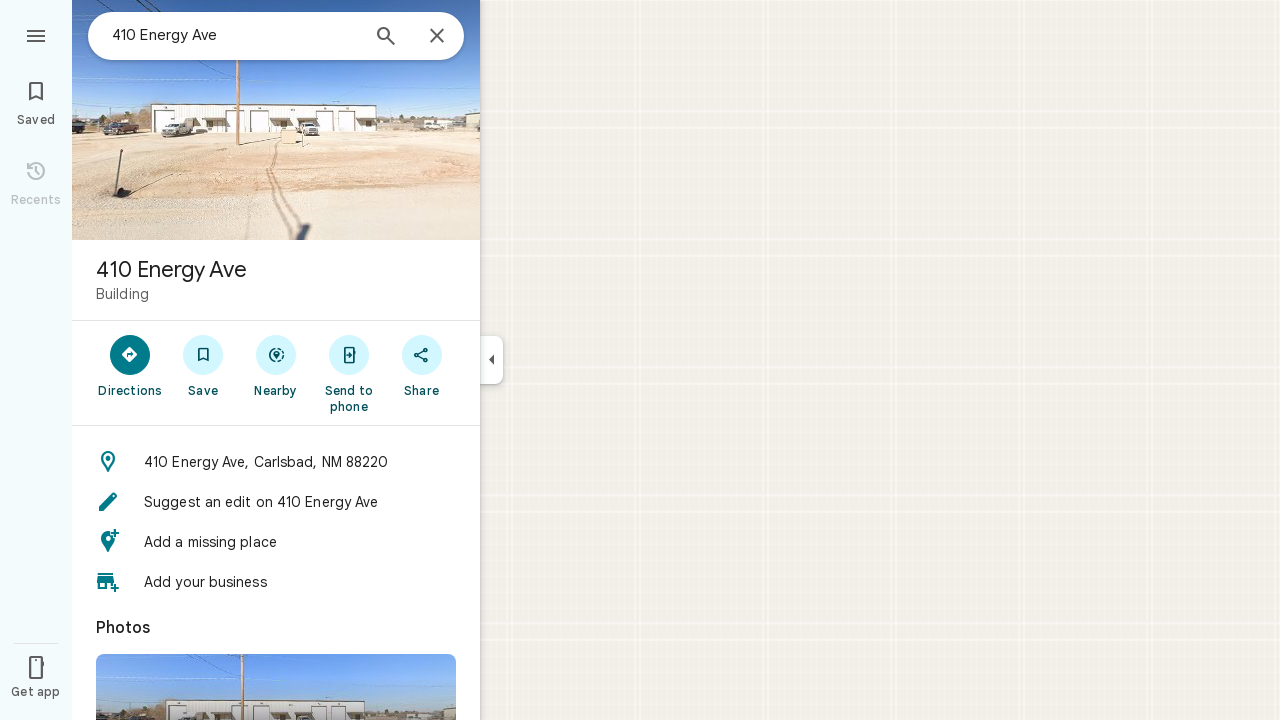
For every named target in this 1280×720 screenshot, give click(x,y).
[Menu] (36, 34)
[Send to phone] (348, 373)
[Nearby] (276, 365)
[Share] (421, 365)
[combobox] (235, 35)
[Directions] (130, 365)
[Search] (386, 38)
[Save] (203, 365)
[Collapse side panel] (491, 360)
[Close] (437, 37)
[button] (276, 462)
